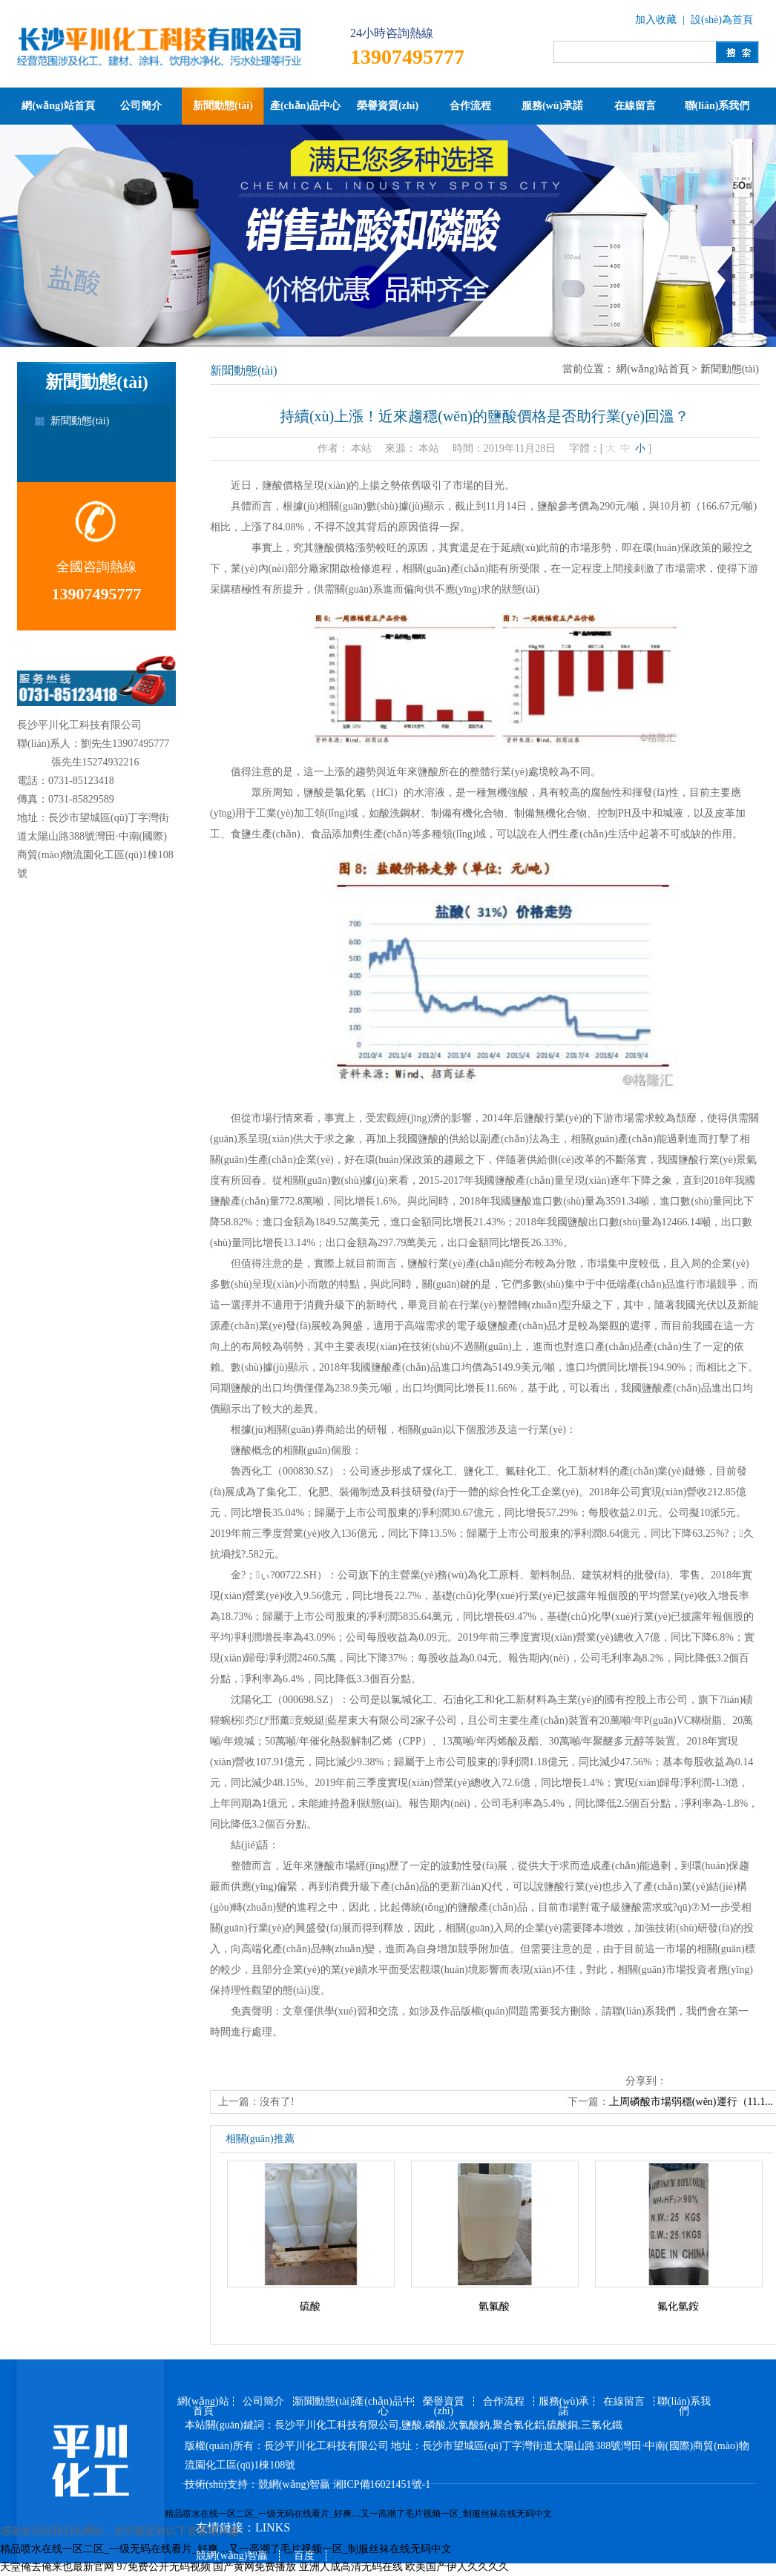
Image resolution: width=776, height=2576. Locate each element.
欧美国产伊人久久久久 (457, 2566)
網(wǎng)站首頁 (58, 105)
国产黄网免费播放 (254, 2566)
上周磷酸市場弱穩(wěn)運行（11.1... (691, 2101)
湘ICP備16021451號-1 (381, 2484)
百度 (304, 2555)
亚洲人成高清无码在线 (351, 2566)
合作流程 (470, 105)
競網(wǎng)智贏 (294, 2484)
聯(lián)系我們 (717, 105)
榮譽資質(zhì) (387, 105)
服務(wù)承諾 (552, 105)
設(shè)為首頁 (722, 19)
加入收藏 (656, 19)
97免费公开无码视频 (164, 2566)
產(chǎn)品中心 (305, 105)
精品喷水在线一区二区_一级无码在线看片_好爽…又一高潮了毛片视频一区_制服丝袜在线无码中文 (358, 2514)
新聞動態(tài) (223, 105)
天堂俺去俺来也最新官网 (57, 2566)
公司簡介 (141, 105)
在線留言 (635, 105)
